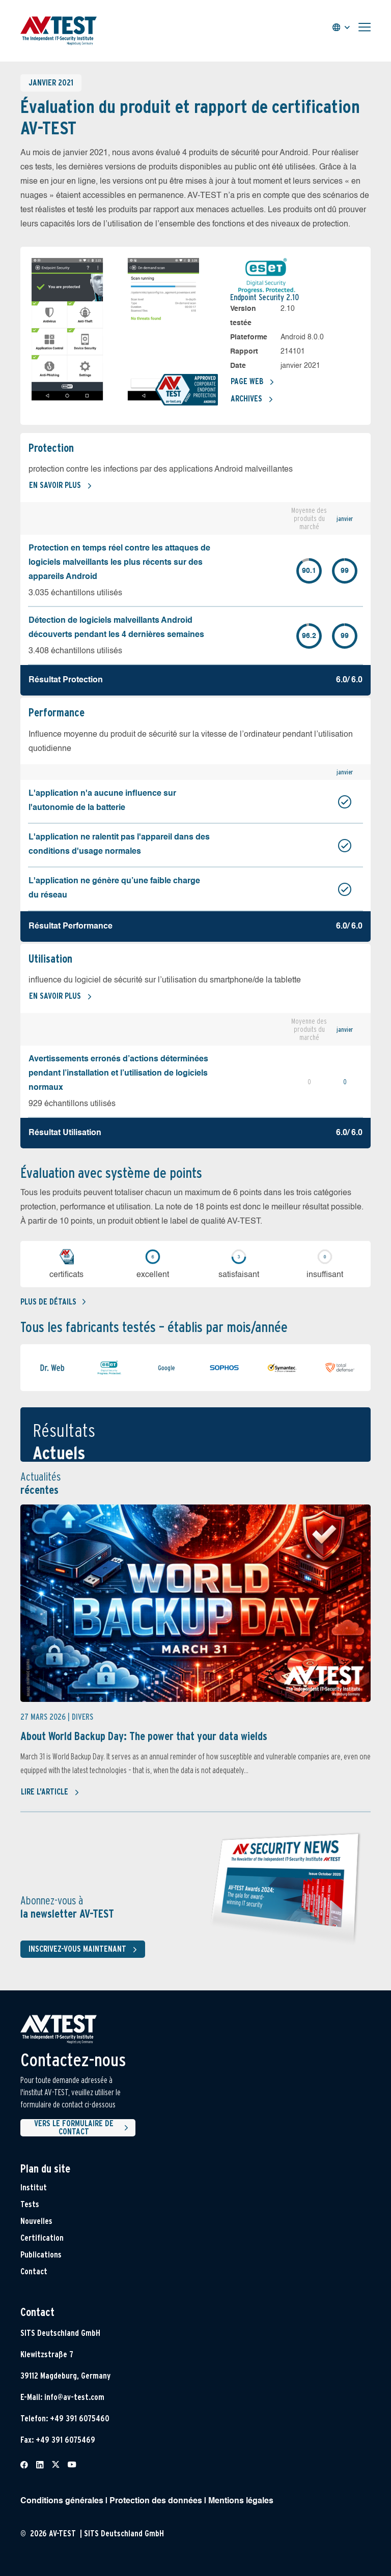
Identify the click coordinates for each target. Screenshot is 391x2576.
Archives (252, 399)
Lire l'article (50, 1792)
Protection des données (155, 2501)
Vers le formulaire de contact (82, 2127)
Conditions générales (61, 2501)
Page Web (252, 382)
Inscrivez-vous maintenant (85, 1950)
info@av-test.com (74, 2397)
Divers (82, 1717)
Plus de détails (53, 1302)
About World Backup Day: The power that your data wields (143, 1736)
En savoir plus (60, 486)
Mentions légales (240, 2501)
